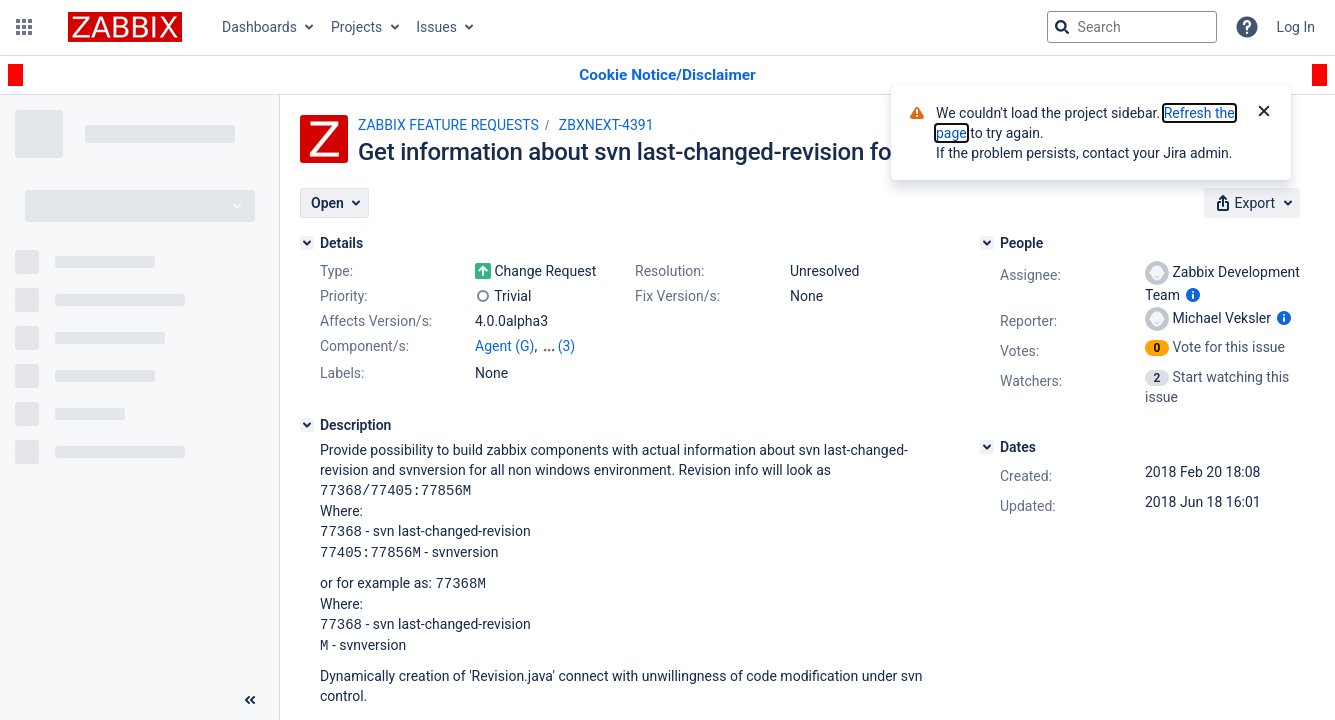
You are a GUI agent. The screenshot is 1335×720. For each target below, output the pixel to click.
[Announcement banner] (667, 75)
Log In (1296, 27)
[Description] (307, 425)
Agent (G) (504, 346)
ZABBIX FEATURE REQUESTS (448, 125)
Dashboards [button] (259, 27)
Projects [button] (356, 27)
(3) (567, 346)
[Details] (307, 243)
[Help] (1247, 27)
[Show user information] (1193, 295)
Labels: (342, 373)
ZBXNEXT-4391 (606, 125)
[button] (24, 27)
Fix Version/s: (677, 296)
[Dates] (987, 447)
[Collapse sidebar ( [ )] (250, 700)
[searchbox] (1132, 27)
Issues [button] (436, 27)
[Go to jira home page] (125, 27)
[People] (987, 243)
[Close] (1264, 113)
